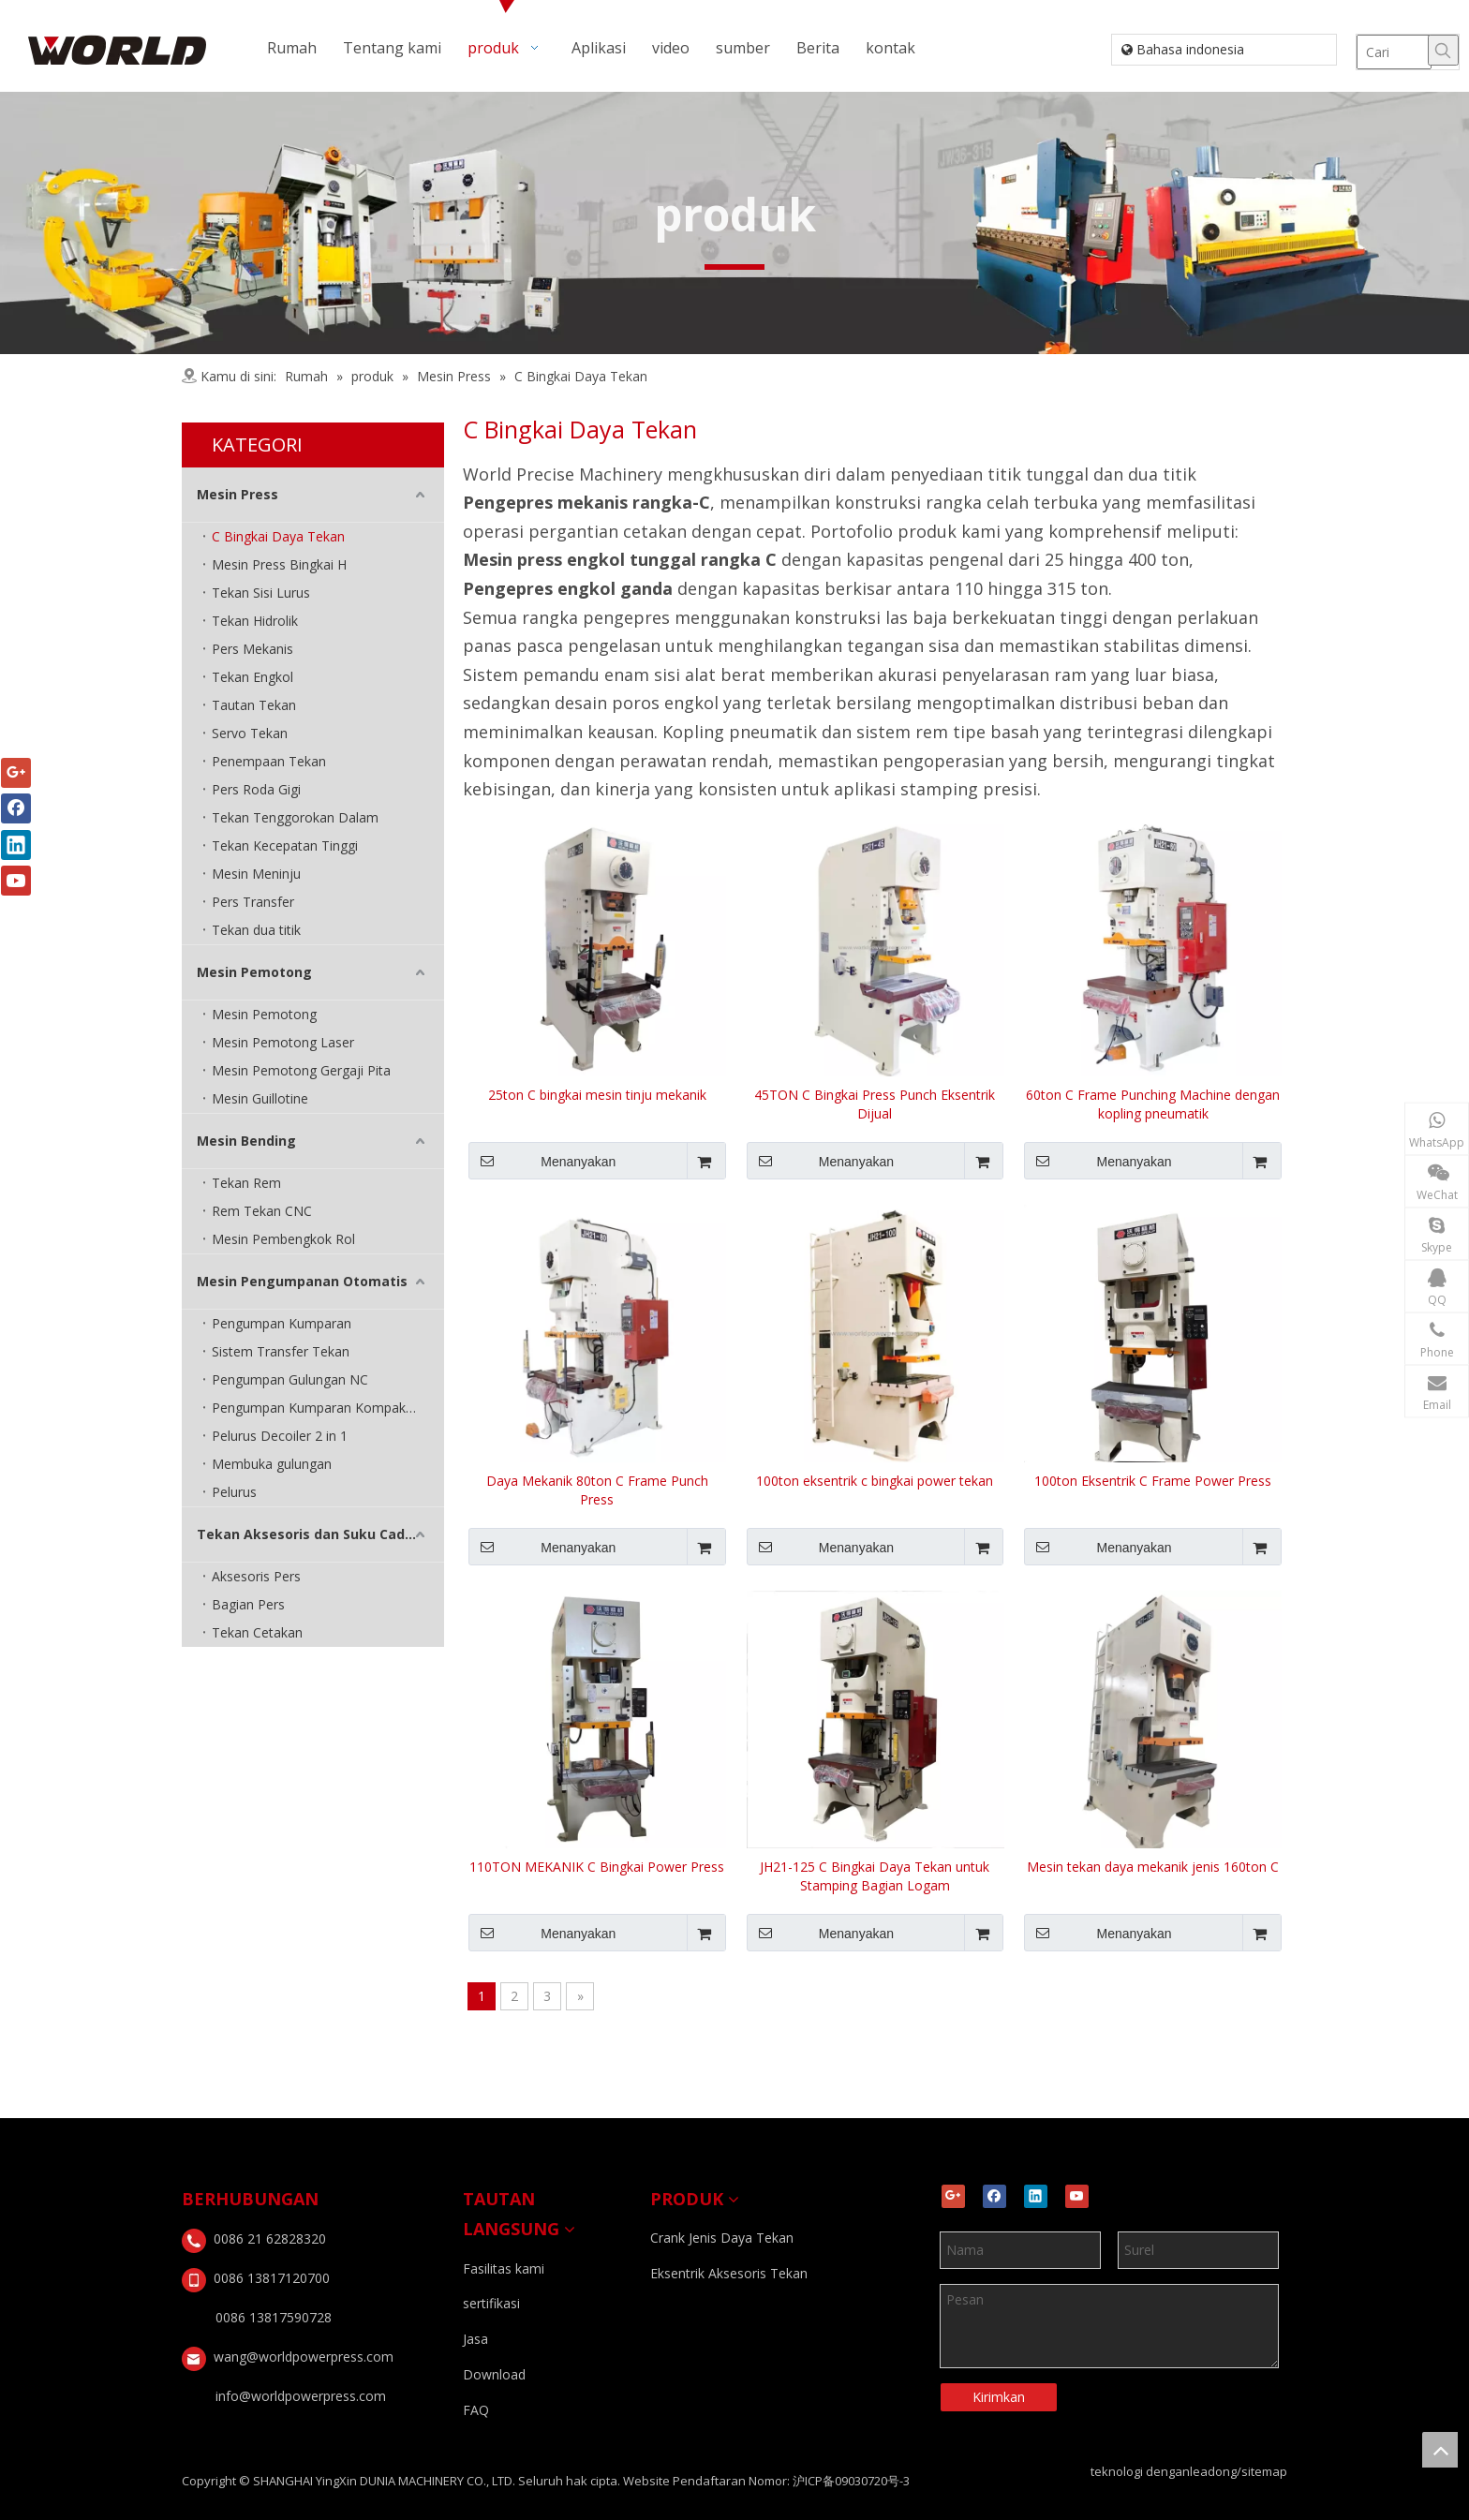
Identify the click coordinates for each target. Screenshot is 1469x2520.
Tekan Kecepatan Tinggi (285, 845)
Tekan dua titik (256, 930)
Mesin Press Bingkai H (279, 564)
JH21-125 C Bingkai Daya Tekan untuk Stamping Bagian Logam (874, 1876)
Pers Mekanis (252, 649)
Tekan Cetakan (257, 1632)
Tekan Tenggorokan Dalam (295, 817)
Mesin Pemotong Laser (283, 1042)
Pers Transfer (253, 902)
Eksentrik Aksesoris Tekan (729, 2273)
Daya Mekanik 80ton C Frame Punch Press (597, 1490)
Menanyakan (542, 1160)
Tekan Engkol (252, 677)
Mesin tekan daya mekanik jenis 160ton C (1153, 1866)
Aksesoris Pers (256, 1576)
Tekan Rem (246, 1183)
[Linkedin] (1035, 2196)
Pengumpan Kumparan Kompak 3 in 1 (327, 1407)
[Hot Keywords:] (1443, 50)
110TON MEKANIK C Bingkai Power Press (596, 1866)
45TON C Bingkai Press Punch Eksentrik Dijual (874, 1104)
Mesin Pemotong (254, 972)
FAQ (476, 2410)
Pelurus (234, 1492)
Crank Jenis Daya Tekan (722, 2237)
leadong (1213, 2471)
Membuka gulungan (272, 1464)
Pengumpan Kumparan (281, 1323)
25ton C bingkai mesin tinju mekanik (597, 1095)
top (1440, 2450)
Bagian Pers (248, 1604)
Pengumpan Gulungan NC (290, 1379)
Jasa (475, 2339)
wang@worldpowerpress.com (303, 2356)
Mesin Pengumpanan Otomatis (302, 1281)
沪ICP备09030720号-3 (851, 2480)
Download (494, 2374)
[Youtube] (1077, 2196)
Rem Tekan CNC (262, 1211)
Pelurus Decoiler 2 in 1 (280, 1436)
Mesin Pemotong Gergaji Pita (301, 1070)
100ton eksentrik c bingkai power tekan (874, 1481)
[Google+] (953, 2196)
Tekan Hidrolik (255, 621)
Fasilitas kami (503, 2268)
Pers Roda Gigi (256, 789)
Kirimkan (998, 2397)
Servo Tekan (250, 733)
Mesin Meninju (256, 873)
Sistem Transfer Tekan (280, 1351)
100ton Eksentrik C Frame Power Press (1152, 1481)
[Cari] (1394, 52)
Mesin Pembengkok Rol (283, 1239)
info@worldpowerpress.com (300, 2396)
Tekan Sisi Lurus (261, 592)
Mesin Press (237, 494)
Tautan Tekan (254, 705)
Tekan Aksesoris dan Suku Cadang (314, 1534)
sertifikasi (491, 2303)
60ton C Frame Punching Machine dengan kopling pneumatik (1153, 1104)
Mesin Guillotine (260, 1098)
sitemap (1264, 2471)
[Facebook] (994, 2196)
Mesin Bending (246, 1140)
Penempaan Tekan (269, 761)
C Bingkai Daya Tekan (278, 536)
